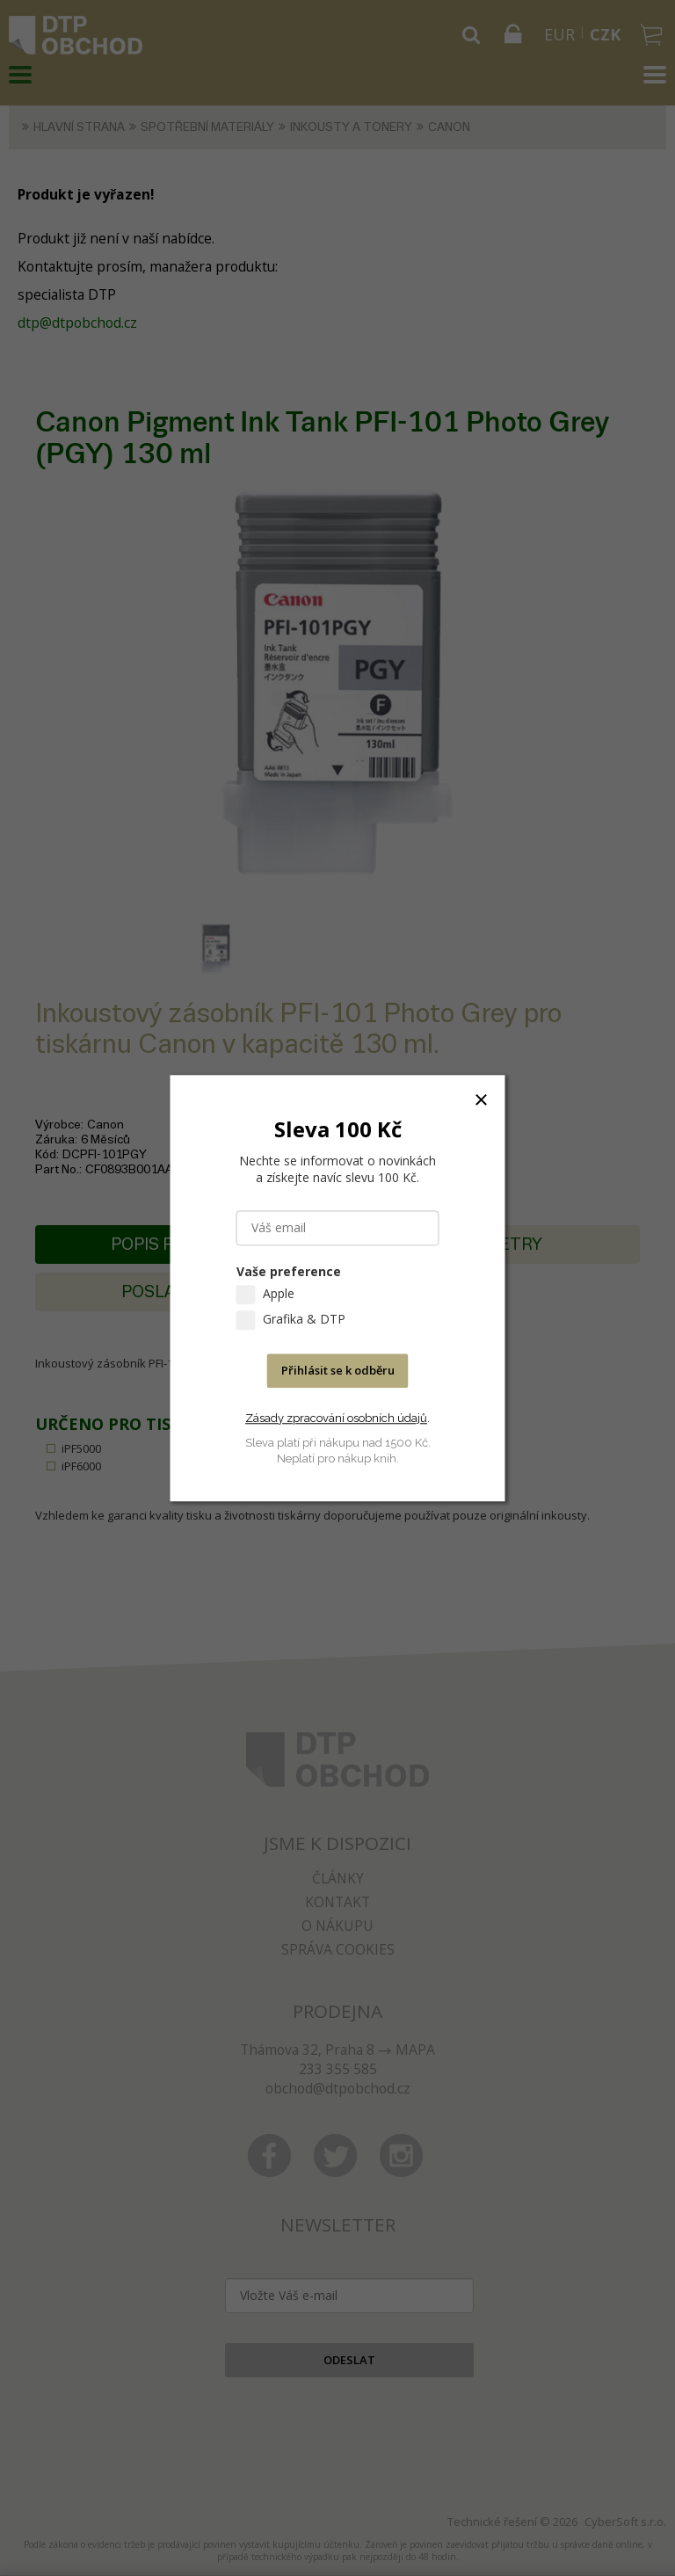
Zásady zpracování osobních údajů (336, 1418)
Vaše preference (288, 1271)
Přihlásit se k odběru (338, 1370)
